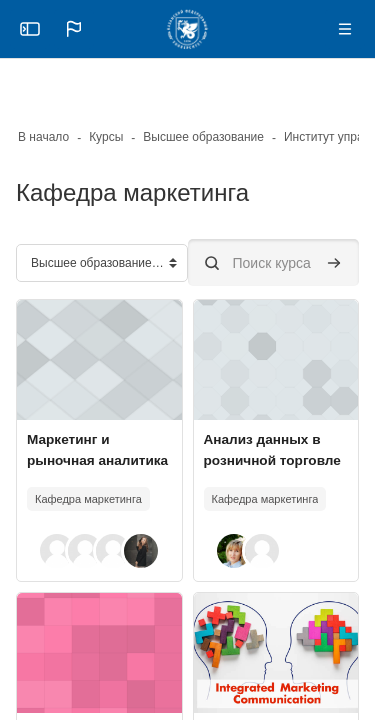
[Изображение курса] (99, 360)
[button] (74, 29)
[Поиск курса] (274, 262)
